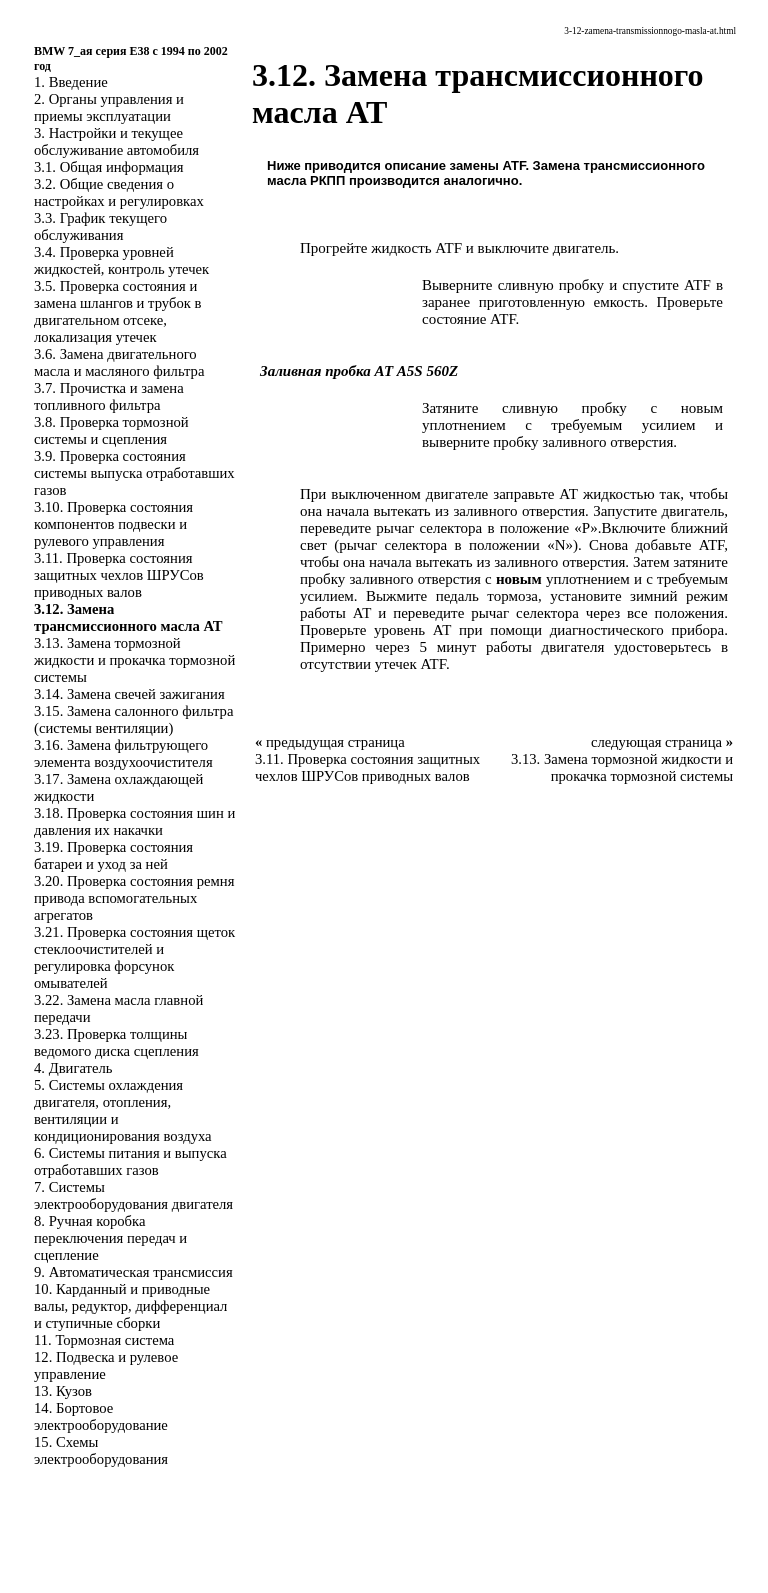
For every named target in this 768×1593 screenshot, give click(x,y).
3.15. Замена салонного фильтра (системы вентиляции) (133, 719)
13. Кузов (63, 1391)
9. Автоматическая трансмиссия (133, 1272)
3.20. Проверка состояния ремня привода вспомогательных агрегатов (134, 898)
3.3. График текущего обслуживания (100, 226)
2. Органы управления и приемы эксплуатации (109, 107)
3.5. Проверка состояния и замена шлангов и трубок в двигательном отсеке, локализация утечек (117, 311)
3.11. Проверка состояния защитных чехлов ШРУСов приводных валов (119, 575)
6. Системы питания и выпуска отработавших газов (130, 1161)
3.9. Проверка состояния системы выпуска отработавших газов (134, 473)
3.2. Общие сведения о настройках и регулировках (119, 192)
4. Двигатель (73, 1068)
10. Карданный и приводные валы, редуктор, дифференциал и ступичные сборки (130, 1306)
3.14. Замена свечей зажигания (129, 694)
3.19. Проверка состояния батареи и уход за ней (113, 855)
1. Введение (71, 82)
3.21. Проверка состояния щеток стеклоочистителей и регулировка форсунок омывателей (134, 957)
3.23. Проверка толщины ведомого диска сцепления (116, 1042)
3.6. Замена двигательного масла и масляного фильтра (119, 362)
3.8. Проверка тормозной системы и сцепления (111, 430)
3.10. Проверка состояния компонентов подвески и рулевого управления (113, 524)
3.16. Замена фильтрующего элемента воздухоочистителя (123, 753)
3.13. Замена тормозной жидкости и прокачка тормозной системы (134, 660)
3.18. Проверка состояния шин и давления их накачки (134, 821)
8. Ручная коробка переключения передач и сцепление (110, 1238)
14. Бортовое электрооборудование (101, 1416)
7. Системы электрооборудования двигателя (133, 1195)
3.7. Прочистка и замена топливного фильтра (109, 396)
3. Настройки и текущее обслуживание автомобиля (116, 141)
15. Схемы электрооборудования (101, 1450)
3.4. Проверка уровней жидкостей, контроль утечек (121, 260)
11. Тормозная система (104, 1340)
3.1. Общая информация (109, 167)
